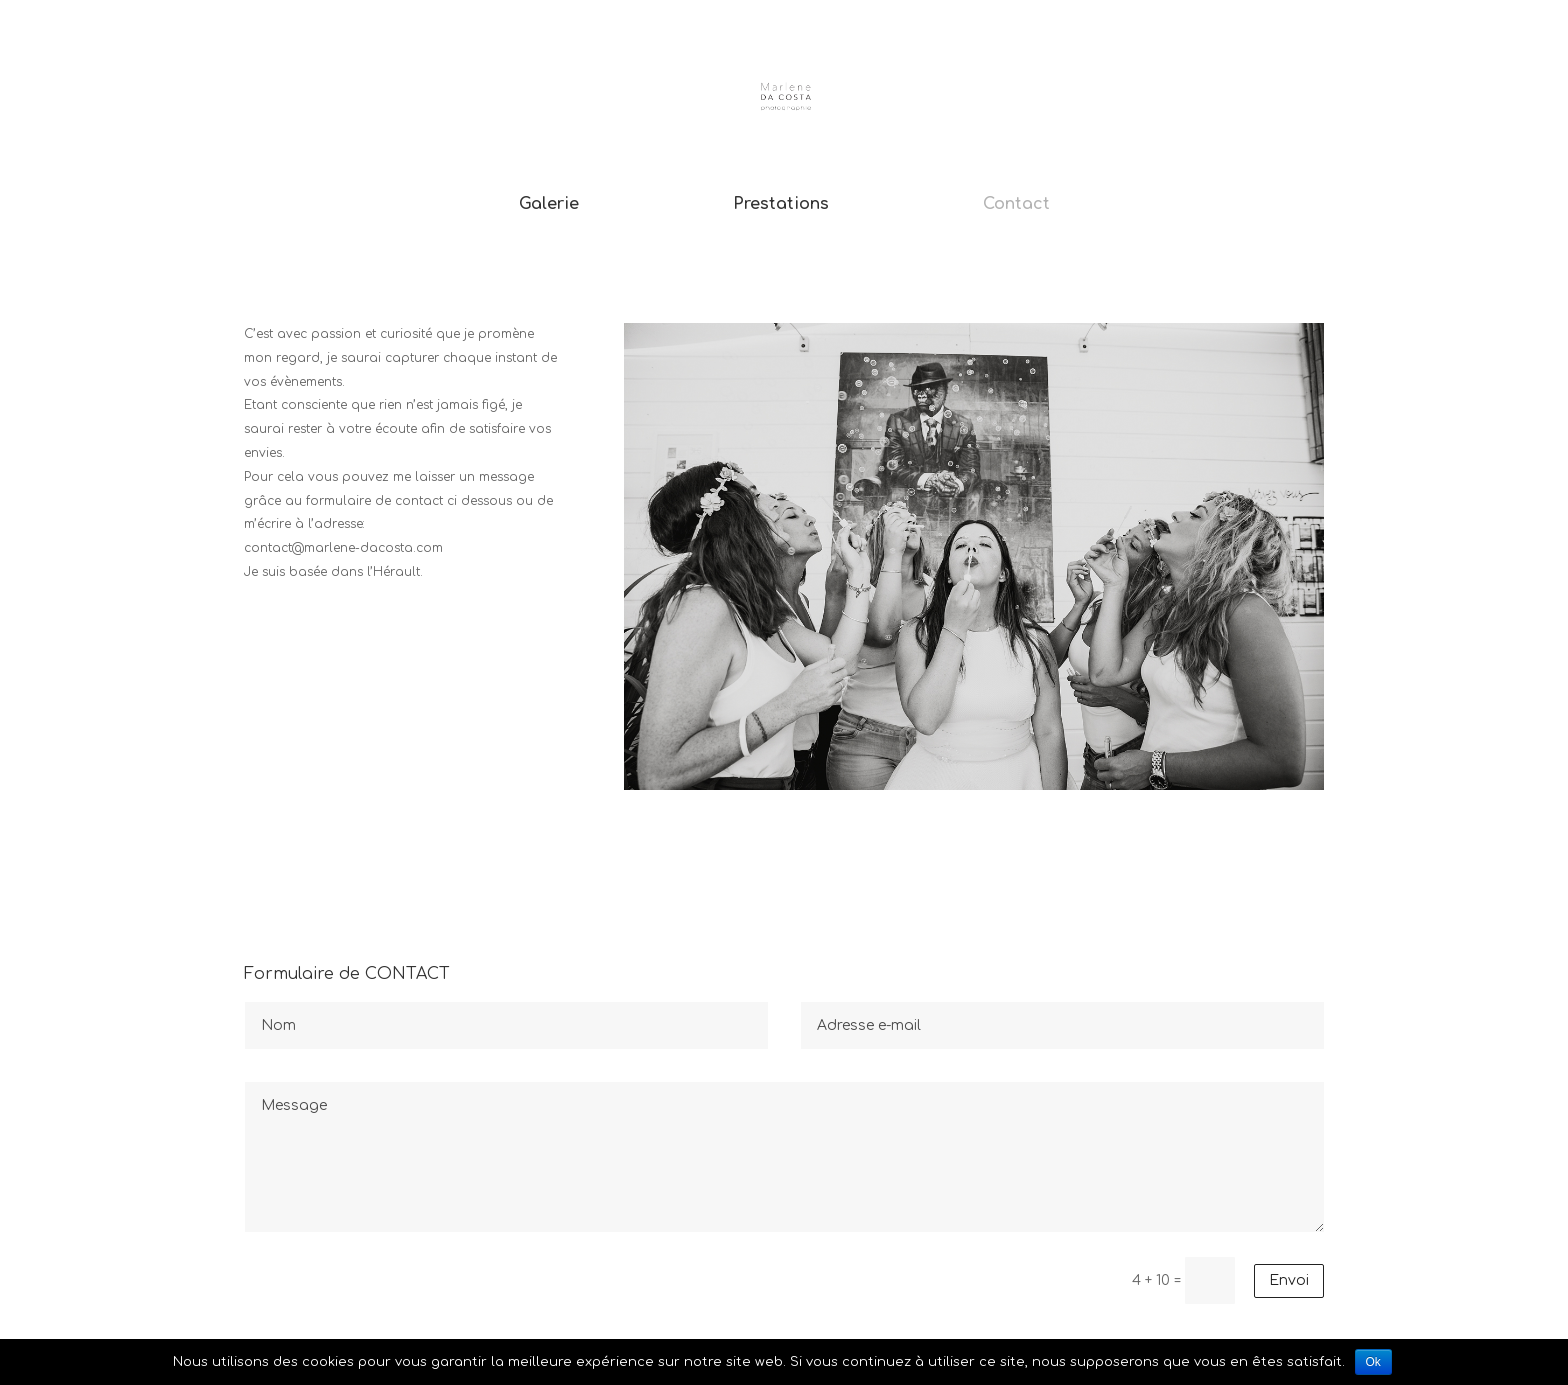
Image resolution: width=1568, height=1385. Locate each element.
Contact (1016, 205)
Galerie (549, 205)
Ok (1373, 1362)
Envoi (1289, 1280)
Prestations (781, 205)
